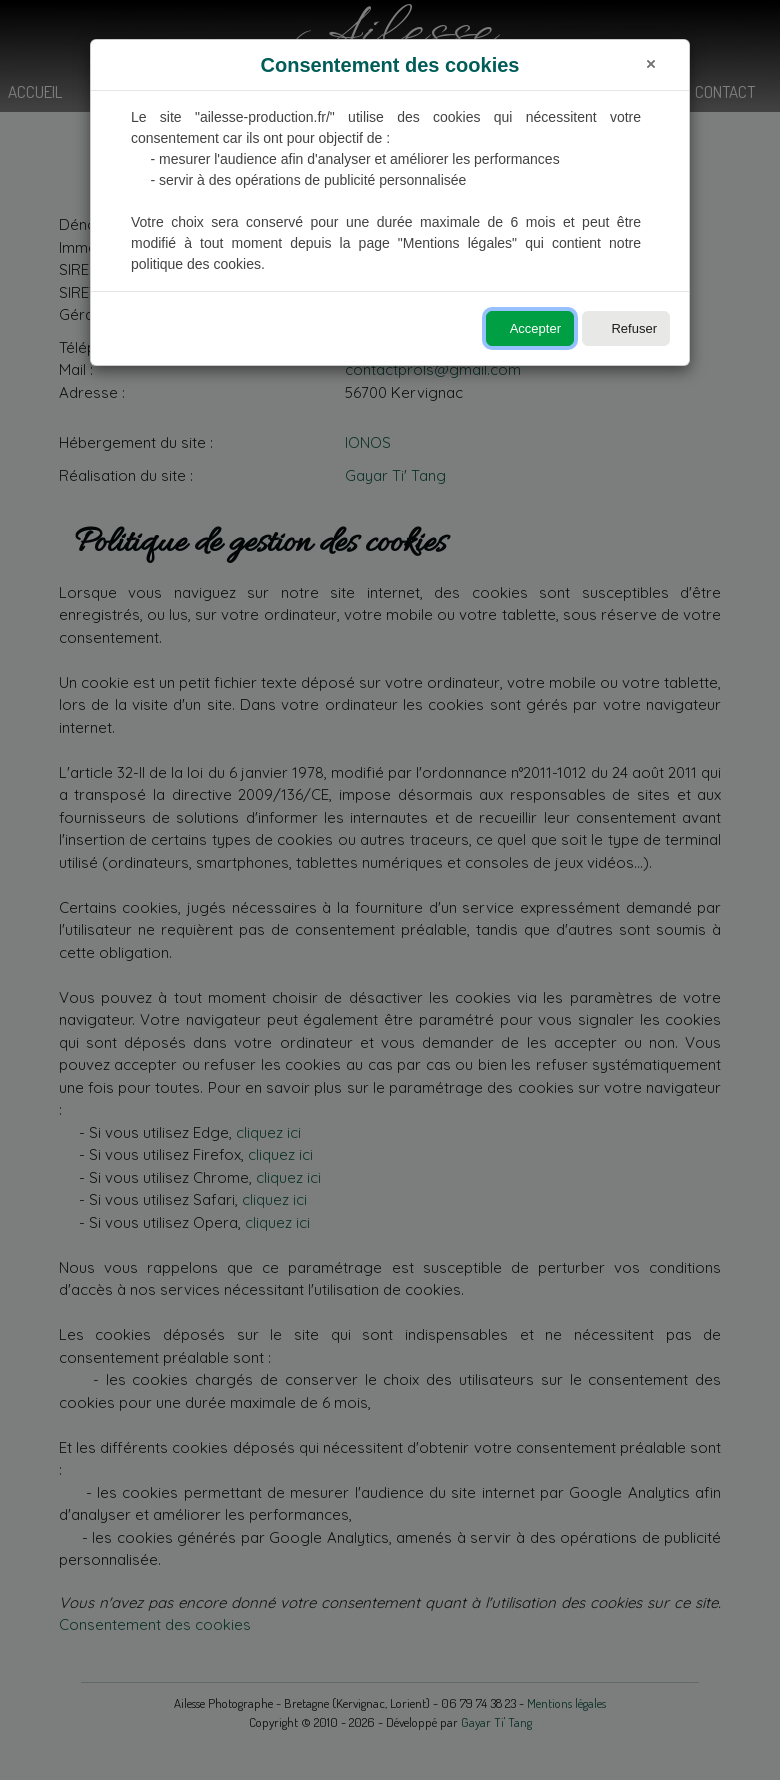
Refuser (634, 328)
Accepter (535, 328)
